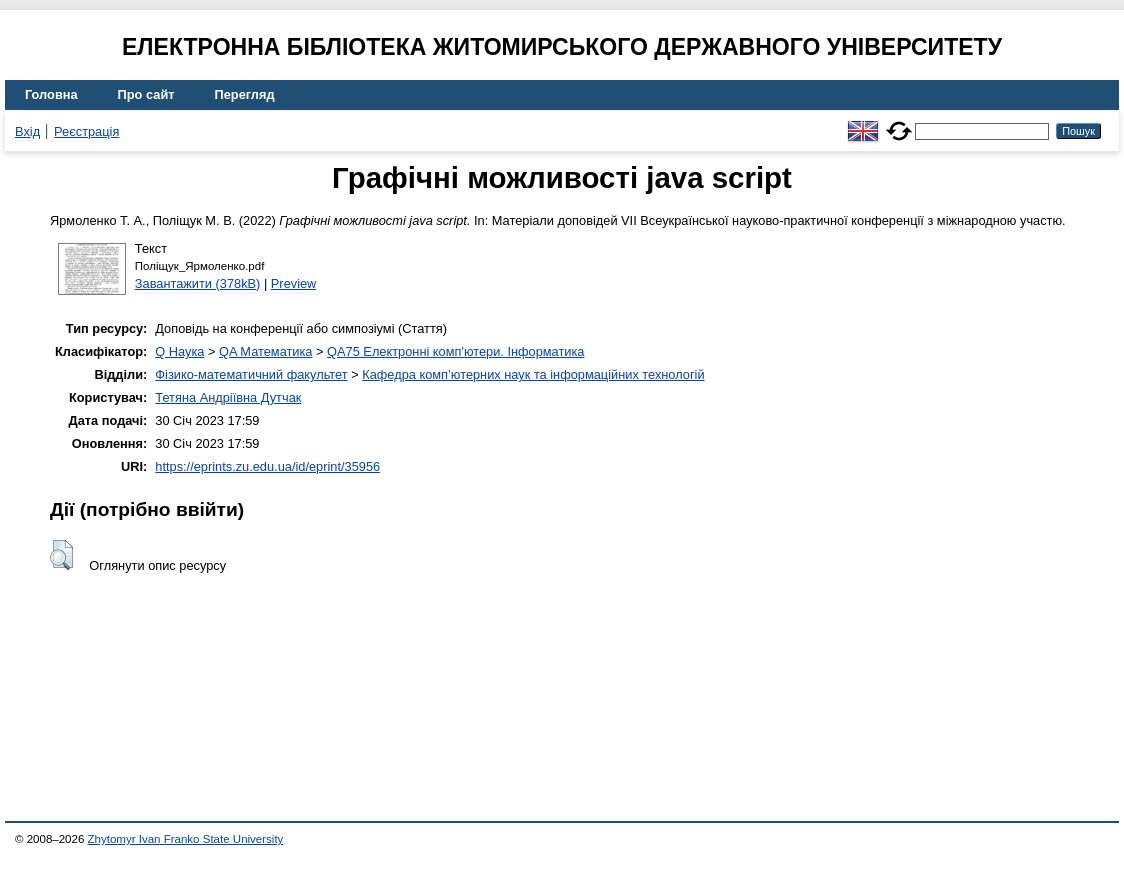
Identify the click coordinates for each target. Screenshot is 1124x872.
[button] (61, 555)
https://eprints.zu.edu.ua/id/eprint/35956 (267, 466)
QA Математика (265, 351)
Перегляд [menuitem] (245, 94)
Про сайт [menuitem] (146, 94)
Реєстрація (86, 131)
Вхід (27, 131)
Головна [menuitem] (51, 94)
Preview (294, 283)
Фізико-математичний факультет (251, 374)
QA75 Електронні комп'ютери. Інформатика (455, 351)
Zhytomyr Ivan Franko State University (186, 839)
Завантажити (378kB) (198, 283)
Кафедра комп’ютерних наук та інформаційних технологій (533, 374)
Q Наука (179, 351)
